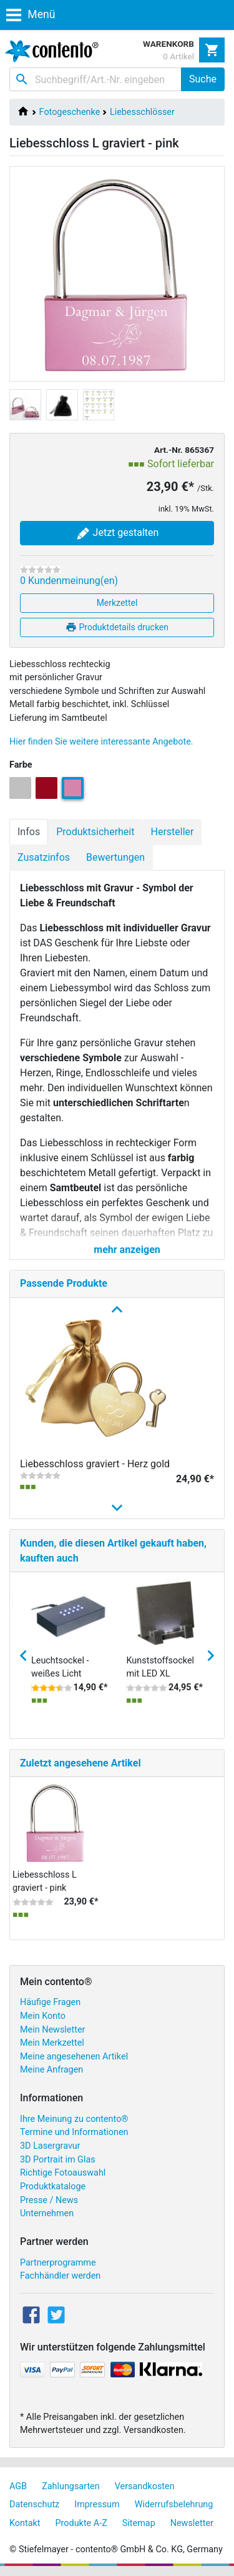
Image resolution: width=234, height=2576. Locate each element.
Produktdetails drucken (117, 627)
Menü (30, 14)
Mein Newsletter (52, 2029)
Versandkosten (145, 2486)
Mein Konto (43, 2016)
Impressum (96, 2504)
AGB (18, 2486)
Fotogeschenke (69, 112)
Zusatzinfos (43, 857)
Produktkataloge (52, 2186)
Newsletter (191, 2523)
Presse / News (49, 2200)
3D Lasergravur (50, 2146)
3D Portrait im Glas (57, 2159)
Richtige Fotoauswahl (62, 2172)
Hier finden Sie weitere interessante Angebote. (101, 741)
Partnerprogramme (58, 2262)
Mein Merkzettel (52, 2043)
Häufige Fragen (50, 2002)
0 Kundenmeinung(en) (69, 581)
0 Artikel (178, 56)
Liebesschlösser (142, 112)
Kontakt (25, 2523)
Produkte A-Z (81, 2523)
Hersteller (171, 832)
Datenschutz (34, 2504)
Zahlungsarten (71, 2486)
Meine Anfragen (51, 2069)
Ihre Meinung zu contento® (74, 2119)
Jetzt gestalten (117, 533)
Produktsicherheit (95, 832)
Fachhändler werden (60, 2276)
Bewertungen (115, 857)
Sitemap (138, 2523)
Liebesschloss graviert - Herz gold (95, 1464)
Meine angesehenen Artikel (74, 2056)
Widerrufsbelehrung (174, 2504)
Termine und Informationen (74, 2132)
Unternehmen (47, 2213)
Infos (28, 832)
